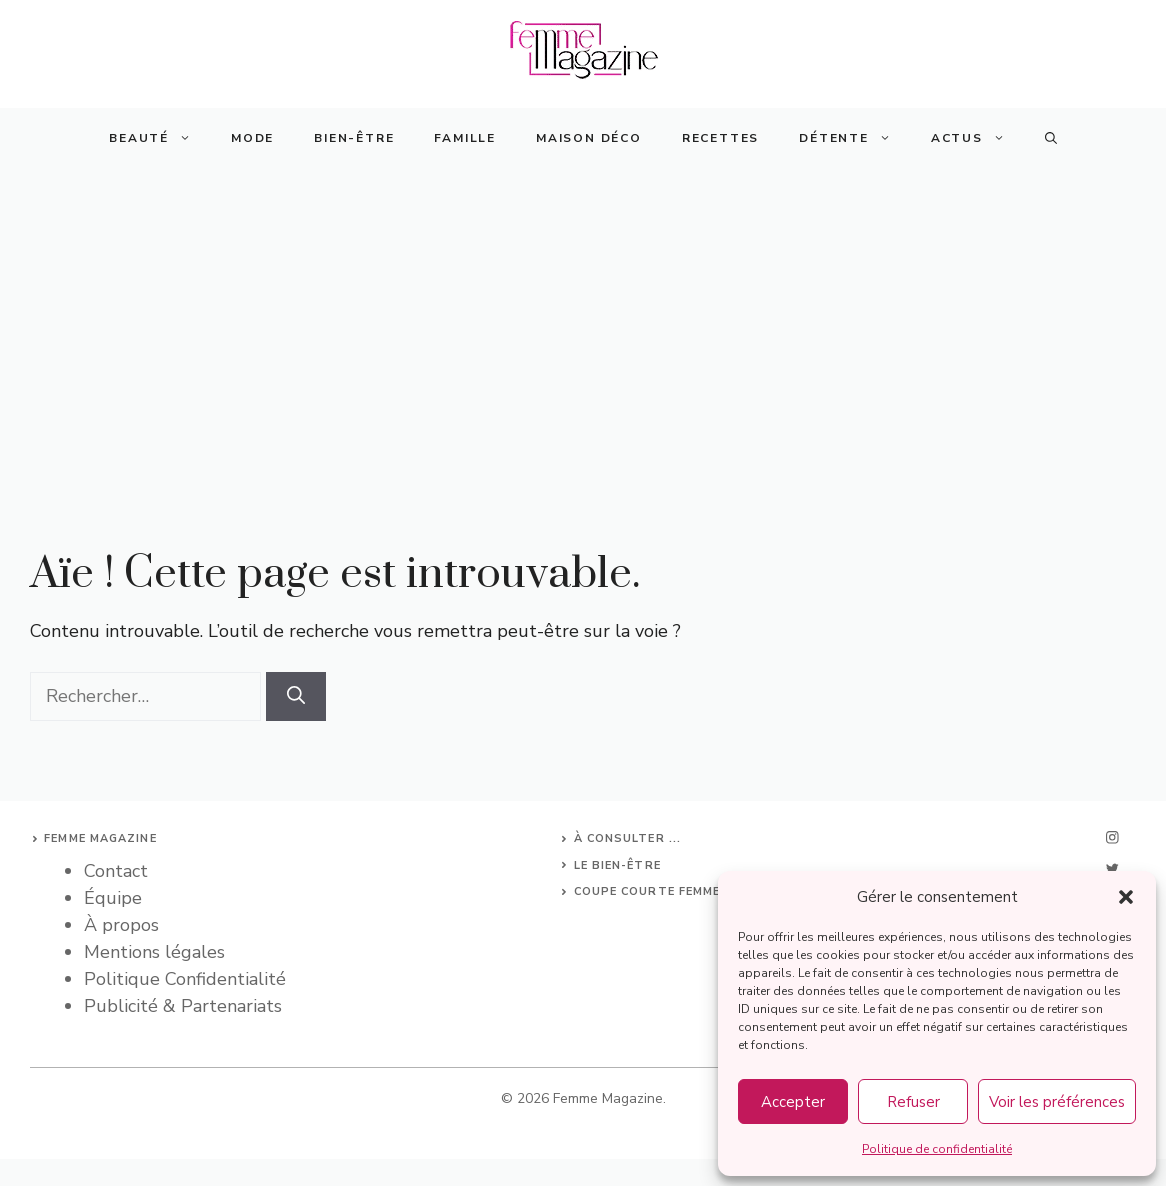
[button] (1126, 897)
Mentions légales (154, 952)
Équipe (113, 898)
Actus (978, 138)
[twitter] (1112, 868)
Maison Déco (589, 138)
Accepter (793, 1102)
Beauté (160, 138)
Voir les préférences (1057, 1102)
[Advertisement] (583, 318)
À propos (121, 925)
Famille (465, 138)
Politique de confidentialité (937, 1149)
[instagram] (1112, 837)
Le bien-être (617, 865)
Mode (252, 138)
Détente (855, 138)
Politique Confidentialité (185, 979)
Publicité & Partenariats (183, 1006)
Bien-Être (354, 138)
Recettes (720, 138)
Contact (116, 871)
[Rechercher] (296, 696)
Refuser (913, 1102)
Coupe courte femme (647, 891)
